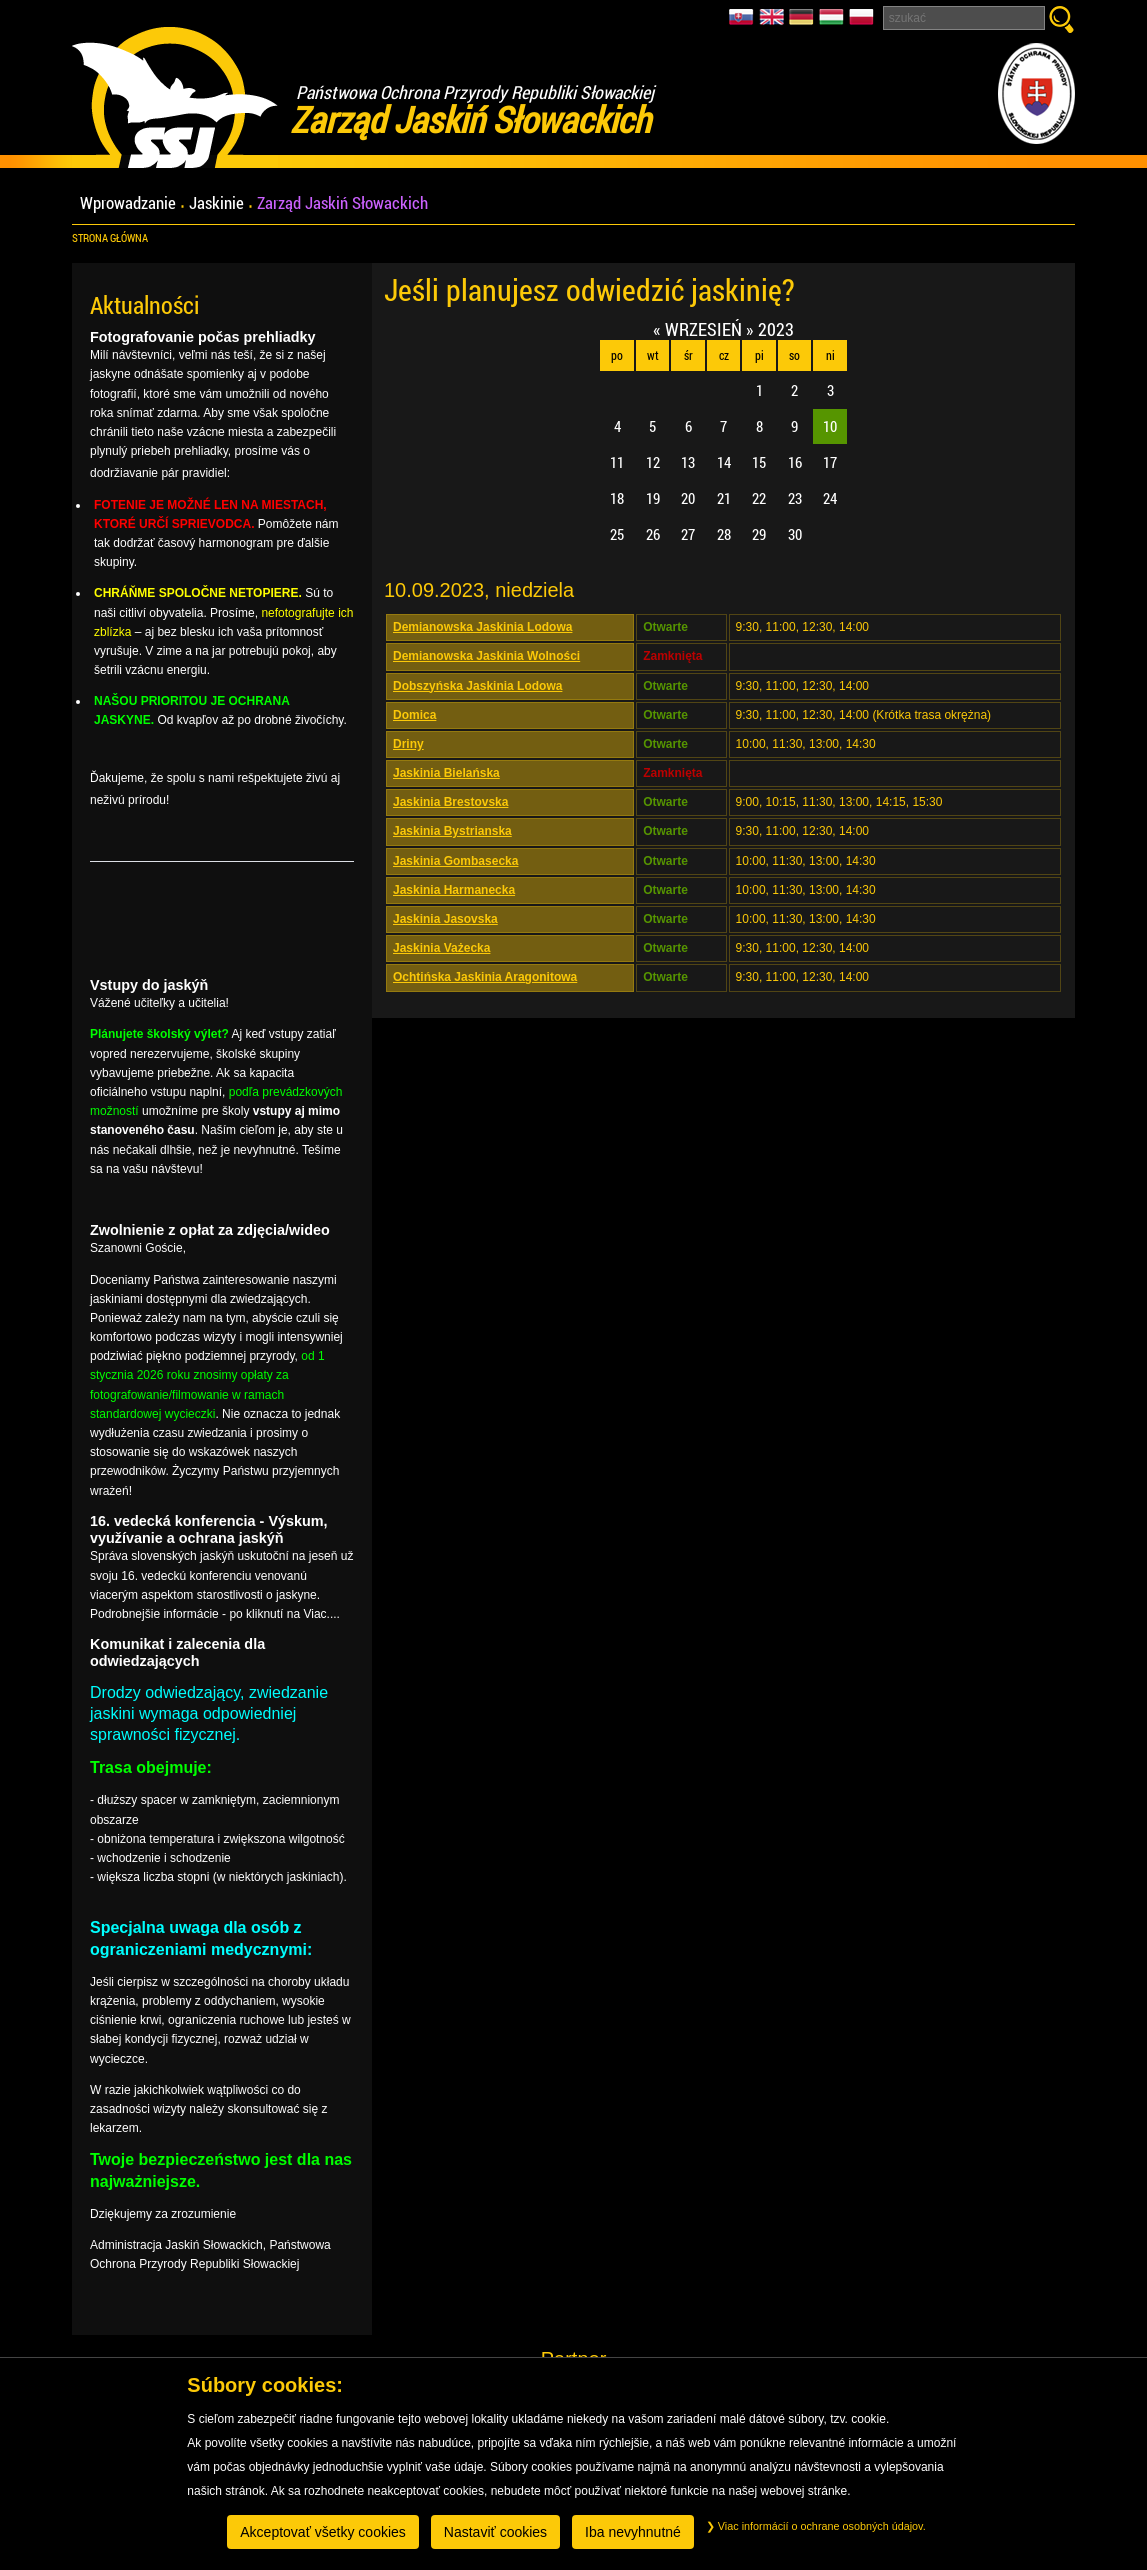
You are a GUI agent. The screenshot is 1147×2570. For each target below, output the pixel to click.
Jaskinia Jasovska (445, 919)
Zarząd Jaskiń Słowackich (342, 203)
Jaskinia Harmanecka (454, 890)
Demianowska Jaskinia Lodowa (482, 627)
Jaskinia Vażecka (441, 948)
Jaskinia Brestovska (450, 802)
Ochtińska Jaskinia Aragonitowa (485, 977)
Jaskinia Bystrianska (452, 831)
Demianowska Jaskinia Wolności (486, 656)
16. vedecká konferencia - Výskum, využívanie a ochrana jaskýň (209, 1529)
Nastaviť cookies (495, 2532)
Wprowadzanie (128, 203)
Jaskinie (216, 203)
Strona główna (110, 238)
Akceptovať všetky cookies (323, 2532)
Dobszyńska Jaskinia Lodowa (477, 686)
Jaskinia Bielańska (446, 773)
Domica (414, 715)
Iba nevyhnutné (633, 2532)
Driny (408, 744)
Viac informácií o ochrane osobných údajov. (816, 2526)
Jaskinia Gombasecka (455, 861)
